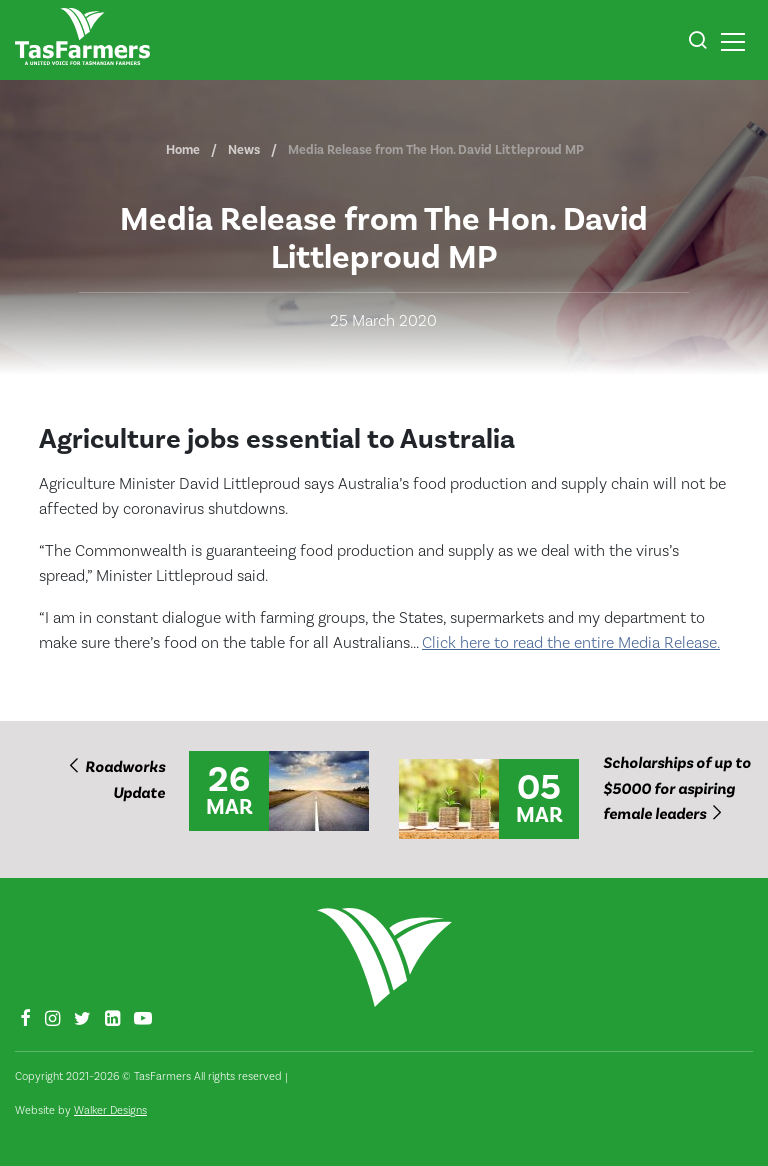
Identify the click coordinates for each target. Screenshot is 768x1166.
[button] (697, 43)
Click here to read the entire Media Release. (571, 643)
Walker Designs (110, 1110)
